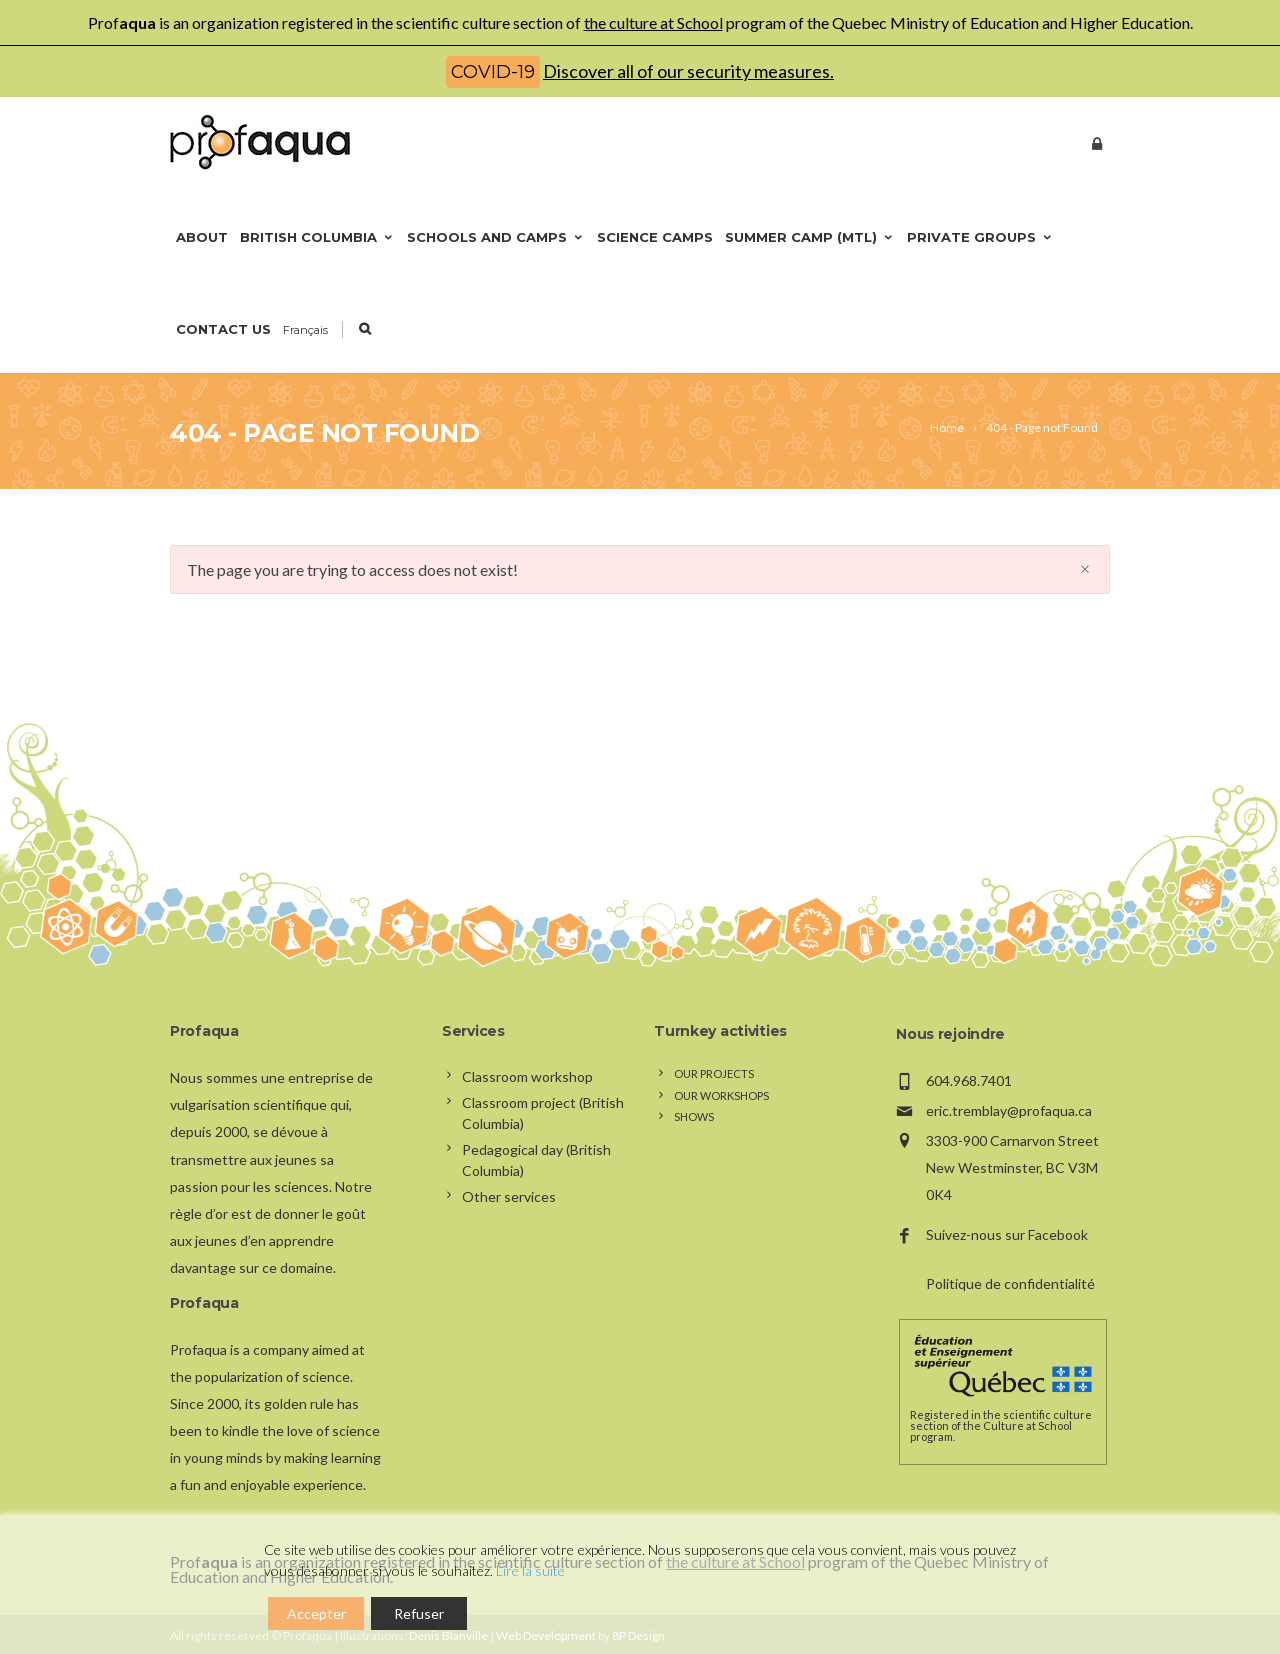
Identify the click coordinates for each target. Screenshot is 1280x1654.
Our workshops (721, 1095)
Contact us (223, 329)
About (202, 237)
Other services (509, 1196)
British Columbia (317, 237)
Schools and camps (496, 237)
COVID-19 (493, 72)
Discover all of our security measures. (688, 71)
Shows (694, 1116)
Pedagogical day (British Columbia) (536, 1160)
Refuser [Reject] (419, 1613)
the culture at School (653, 22)
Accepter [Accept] (316, 1613)
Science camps (655, 237)
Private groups (980, 237)
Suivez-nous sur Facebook (1007, 1234)
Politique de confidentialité (1010, 1283)
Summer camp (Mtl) (810, 237)
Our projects (714, 1073)
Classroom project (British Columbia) (543, 1113)
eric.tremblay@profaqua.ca (1009, 1110)
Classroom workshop (527, 1076)
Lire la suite (530, 1570)
